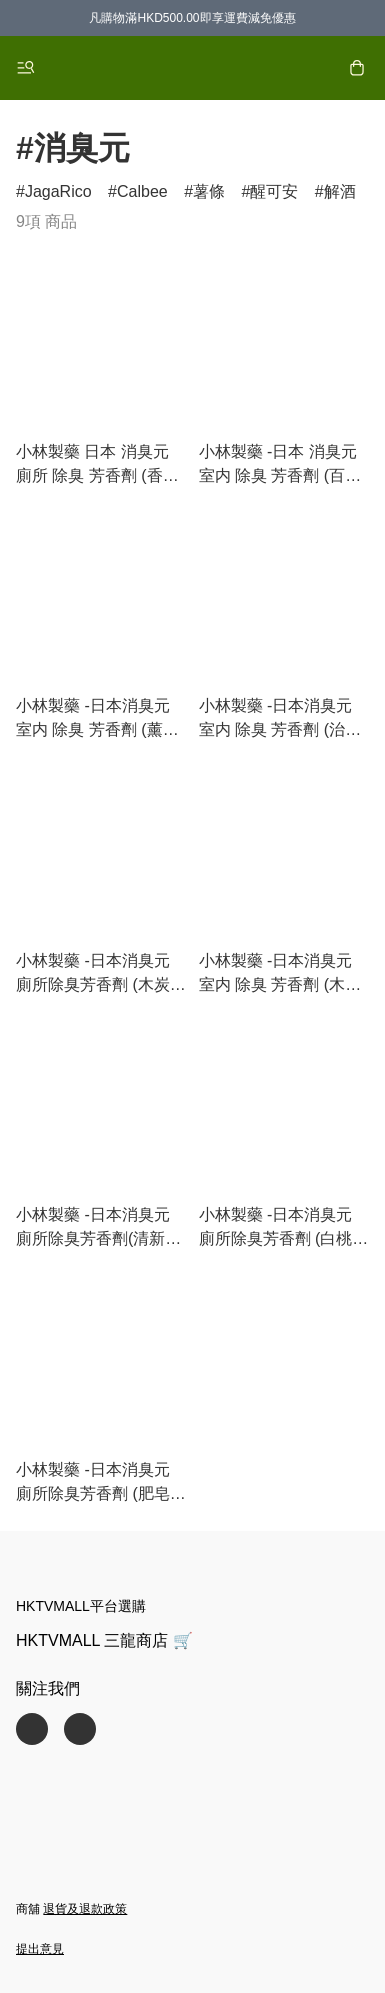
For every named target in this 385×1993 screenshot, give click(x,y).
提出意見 (40, 1949)
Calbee (142, 191)
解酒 (340, 191)
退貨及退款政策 (85, 1909)
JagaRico (58, 191)
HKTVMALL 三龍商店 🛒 (104, 1640)
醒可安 (274, 191)
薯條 (209, 191)
